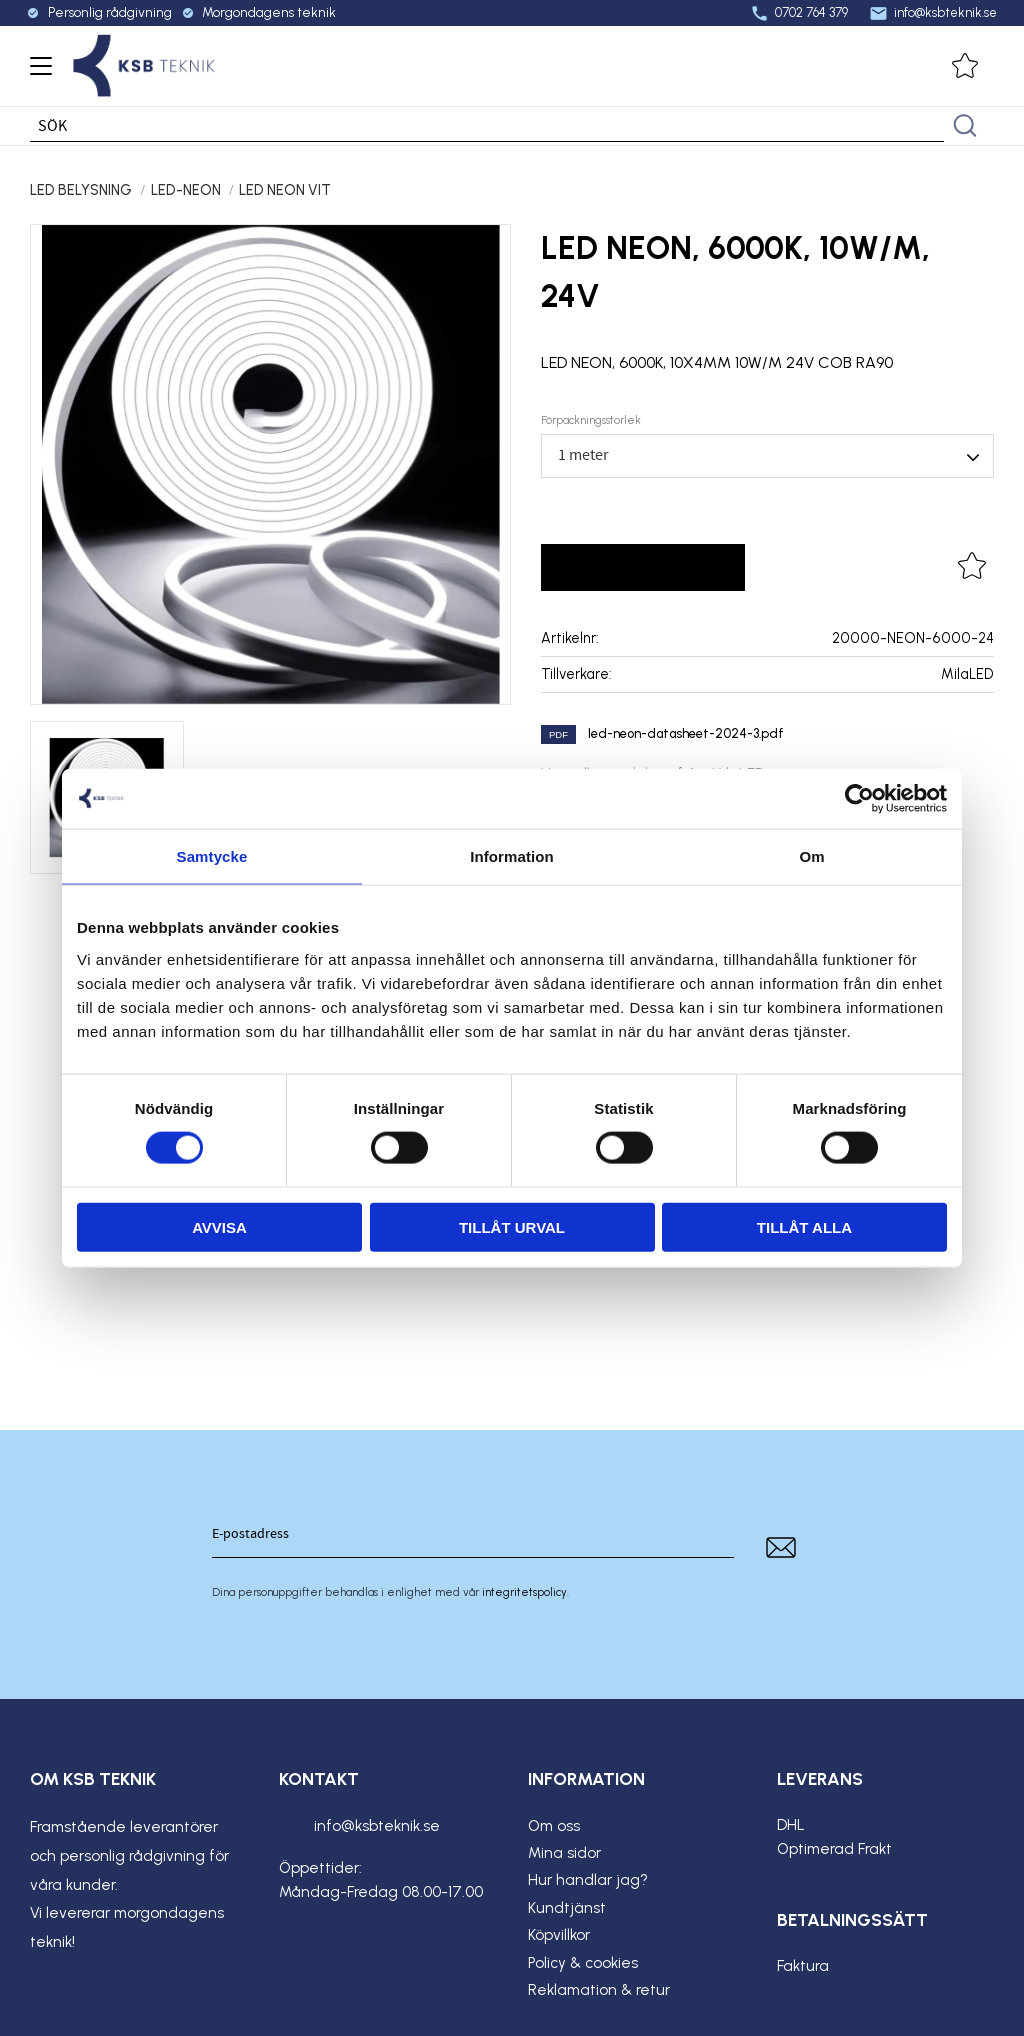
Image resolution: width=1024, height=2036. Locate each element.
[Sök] (965, 126)
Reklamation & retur (599, 1990)
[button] (37, 73)
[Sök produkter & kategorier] (487, 126)
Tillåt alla (804, 1226)
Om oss (554, 1826)
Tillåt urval (512, 1226)
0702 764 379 (796, 13)
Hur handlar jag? (588, 1880)
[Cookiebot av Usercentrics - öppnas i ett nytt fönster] (859, 799)
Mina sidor (564, 1853)
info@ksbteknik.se (930, 13)
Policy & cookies (583, 1963)
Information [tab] (512, 856)
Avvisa (219, 1226)
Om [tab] (811, 856)
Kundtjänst (567, 1908)
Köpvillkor (559, 1935)
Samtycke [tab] (212, 856)
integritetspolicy (524, 1592)
